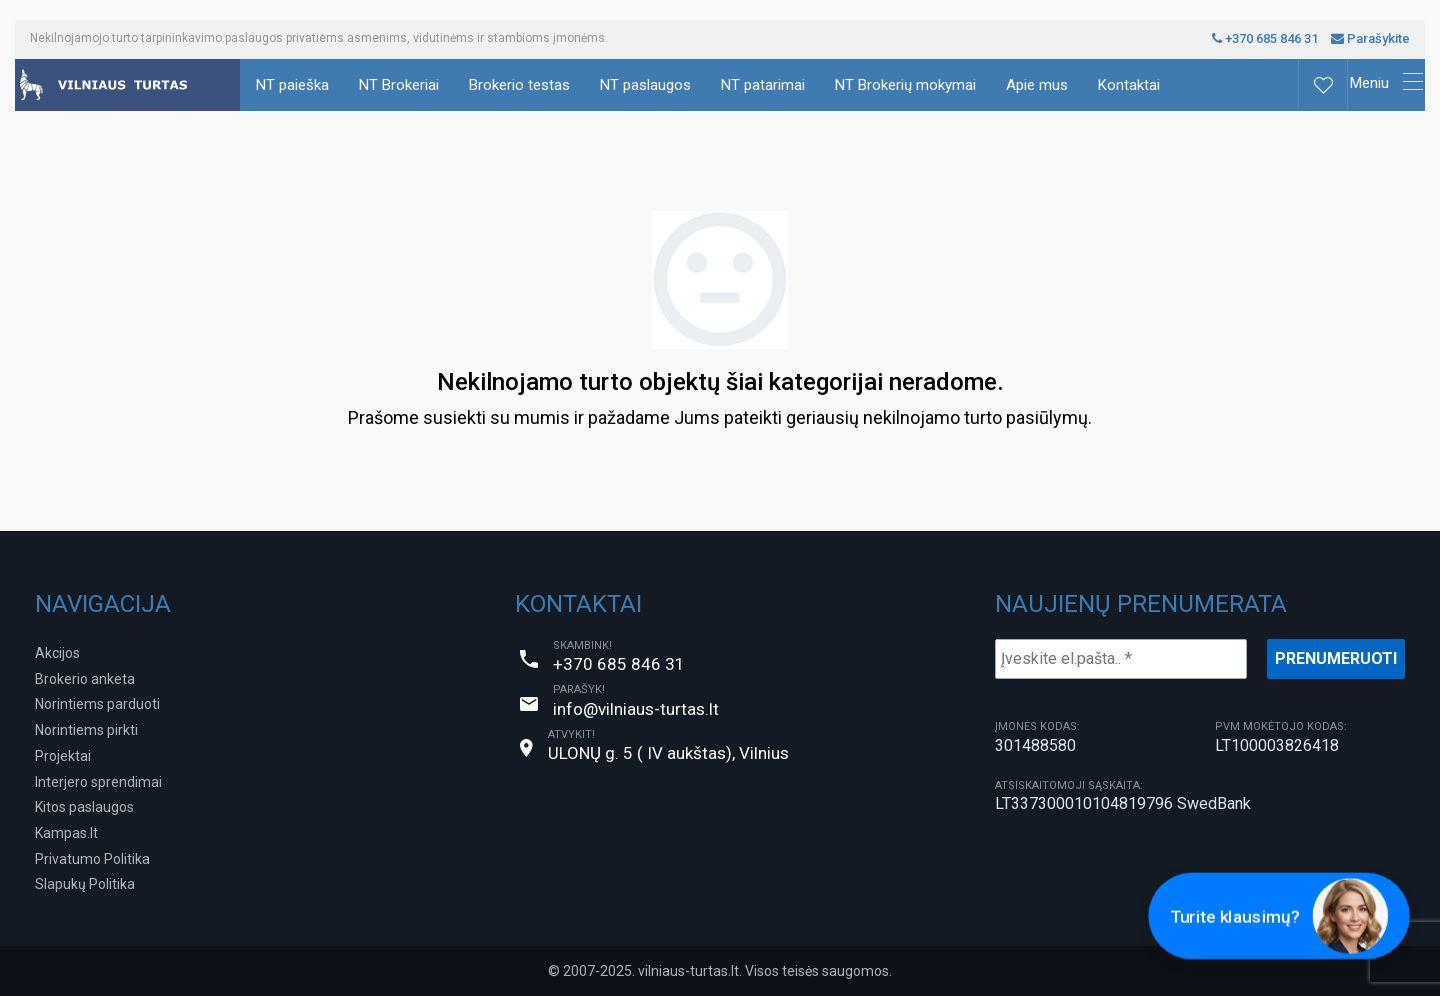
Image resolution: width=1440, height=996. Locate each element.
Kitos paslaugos (84, 807)
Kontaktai (1129, 85)
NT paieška (292, 85)
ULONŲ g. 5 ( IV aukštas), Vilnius (668, 753)
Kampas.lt (66, 833)
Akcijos (57, 653)
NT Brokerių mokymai (905, 85)
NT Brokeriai (399, 85)
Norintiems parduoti (97, 704)
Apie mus (1037, 85)
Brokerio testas (519, 85)
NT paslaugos (645, 85)
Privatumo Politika (92, 859)
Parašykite (1370, 38)
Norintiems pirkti (86, 730)
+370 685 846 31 (1265, 38)
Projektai (63, 756)
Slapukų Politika (85, 884)
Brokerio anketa (85, 679)
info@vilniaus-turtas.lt (636, 709)
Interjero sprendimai (98, 782)
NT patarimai (763, 85)
